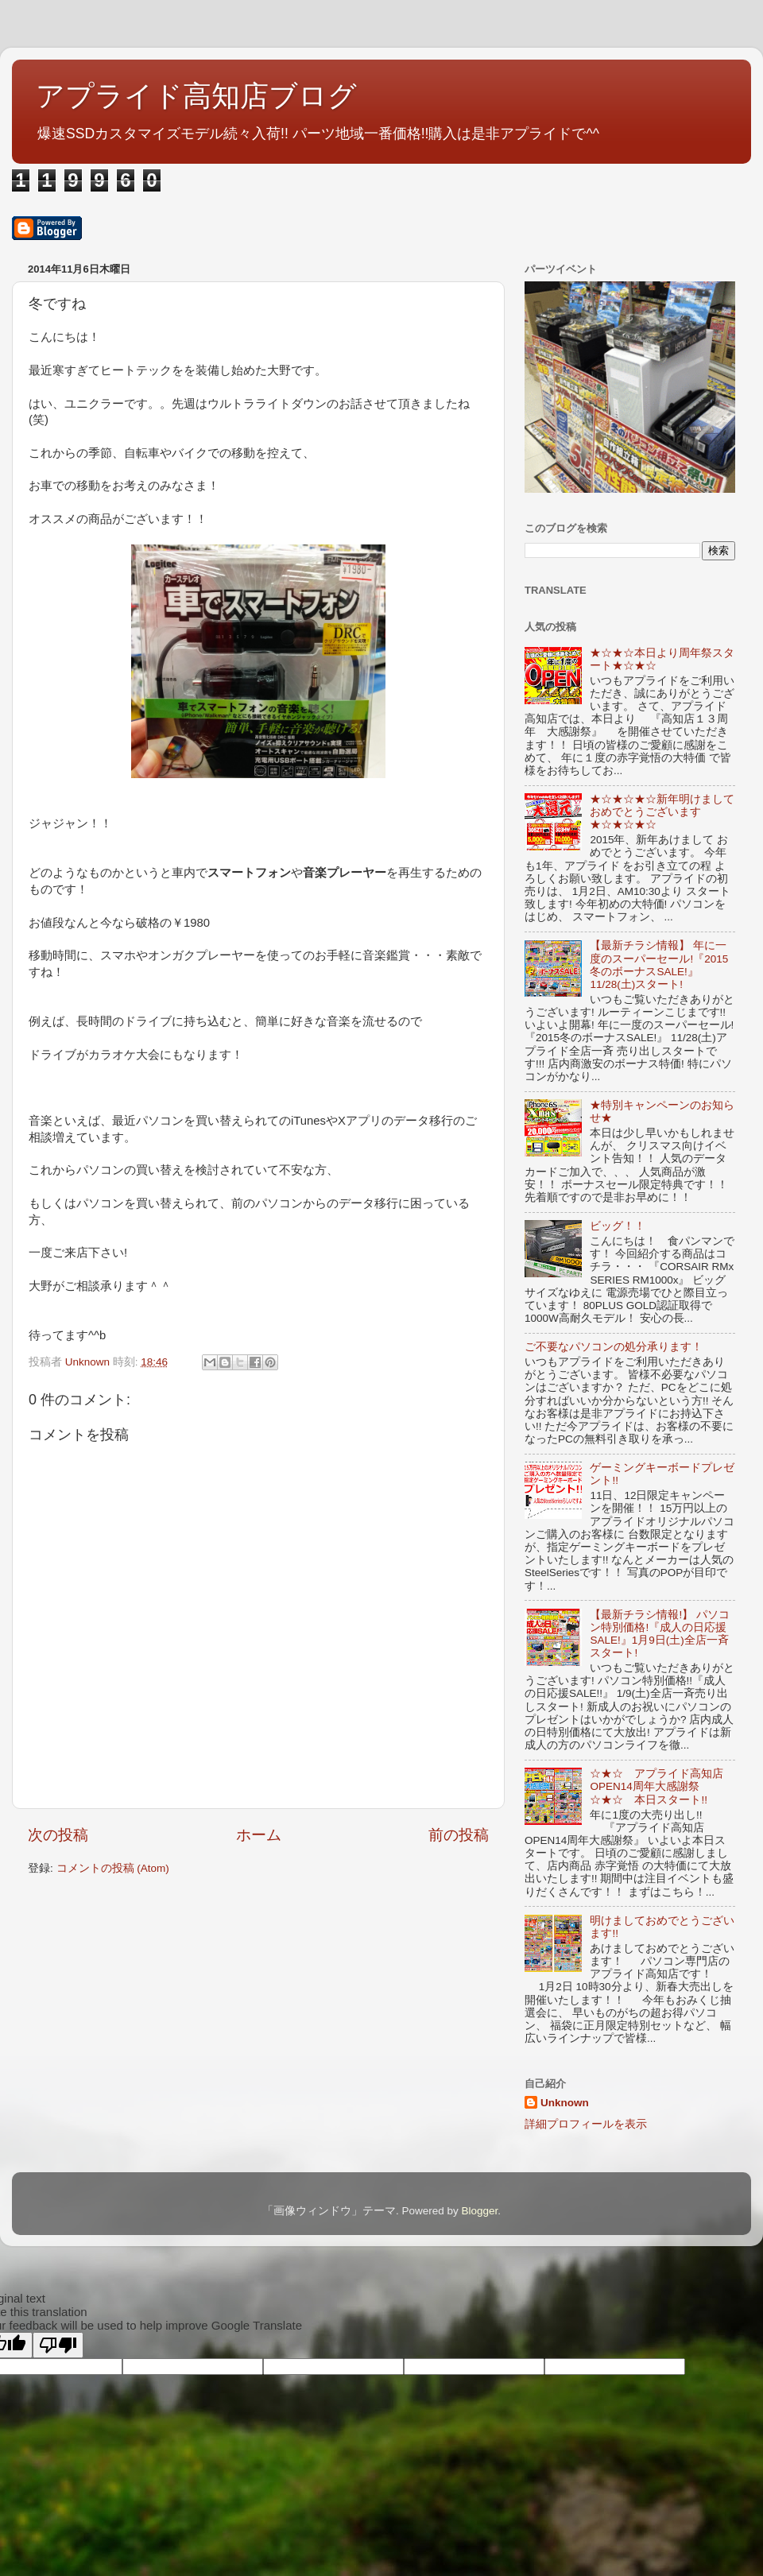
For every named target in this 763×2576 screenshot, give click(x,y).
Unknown (564, 2103)
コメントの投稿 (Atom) (112, 1868)
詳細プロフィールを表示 (586, 2124)
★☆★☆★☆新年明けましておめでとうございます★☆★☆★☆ (662, 812)
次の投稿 (58, 1834)
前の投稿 (458, 1834)
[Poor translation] (58, 2345)
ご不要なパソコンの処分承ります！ (614, 1347)
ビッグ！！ (617, 1226)
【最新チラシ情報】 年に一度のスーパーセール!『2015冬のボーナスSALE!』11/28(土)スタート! (659, 964)
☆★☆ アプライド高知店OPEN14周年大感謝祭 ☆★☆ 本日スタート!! (656, 1786)
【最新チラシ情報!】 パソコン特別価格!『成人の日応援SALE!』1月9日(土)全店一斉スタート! (660, 1634)
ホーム (258, 1834)
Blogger (479, 2211)
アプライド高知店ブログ (196, 95)
